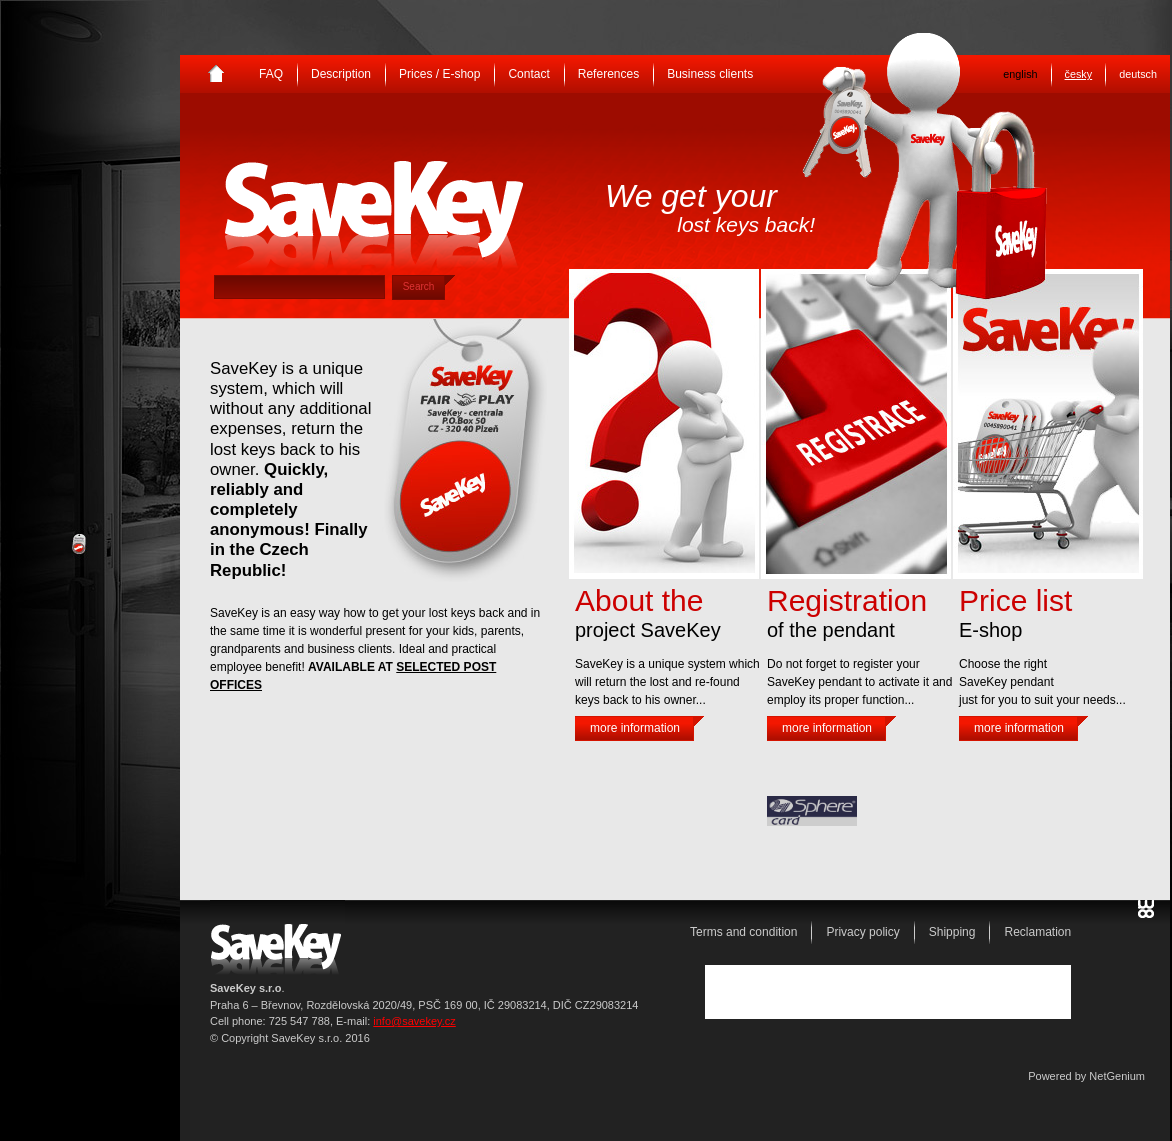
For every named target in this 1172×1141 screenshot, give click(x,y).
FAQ (271, 74)
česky (1079, 74)
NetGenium (1117, 1076)
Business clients (710, 74)
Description (341, 74)
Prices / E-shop (439, 74)
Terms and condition (743, 932)
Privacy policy (862, 932)
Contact (528, 74)
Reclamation (1037, 932)
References (608, 74)
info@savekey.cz (414, 1021)
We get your (710, 207)
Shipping (952, 932)
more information (635, 728)
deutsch (1138, 74)
